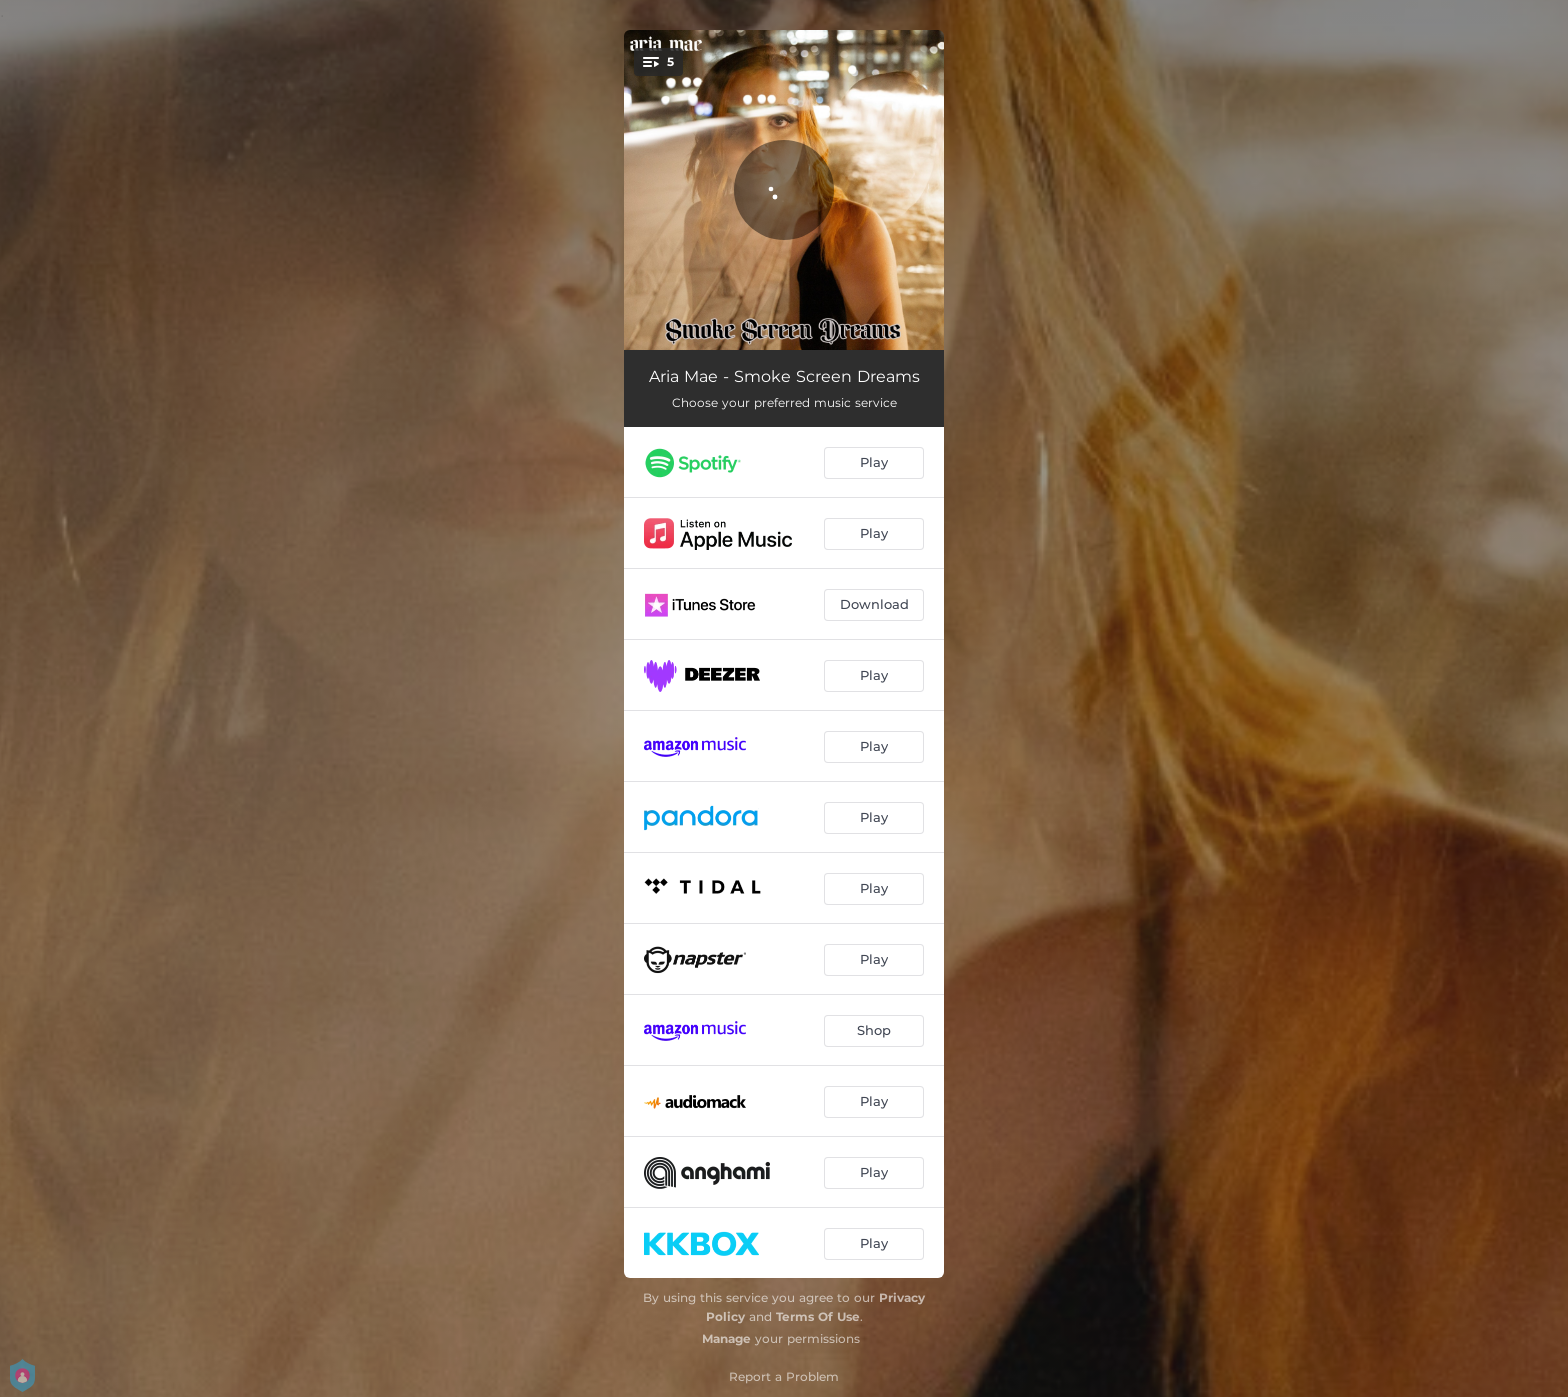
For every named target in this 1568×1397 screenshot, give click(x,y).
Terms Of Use (818, 1316)
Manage (726, 1338)
